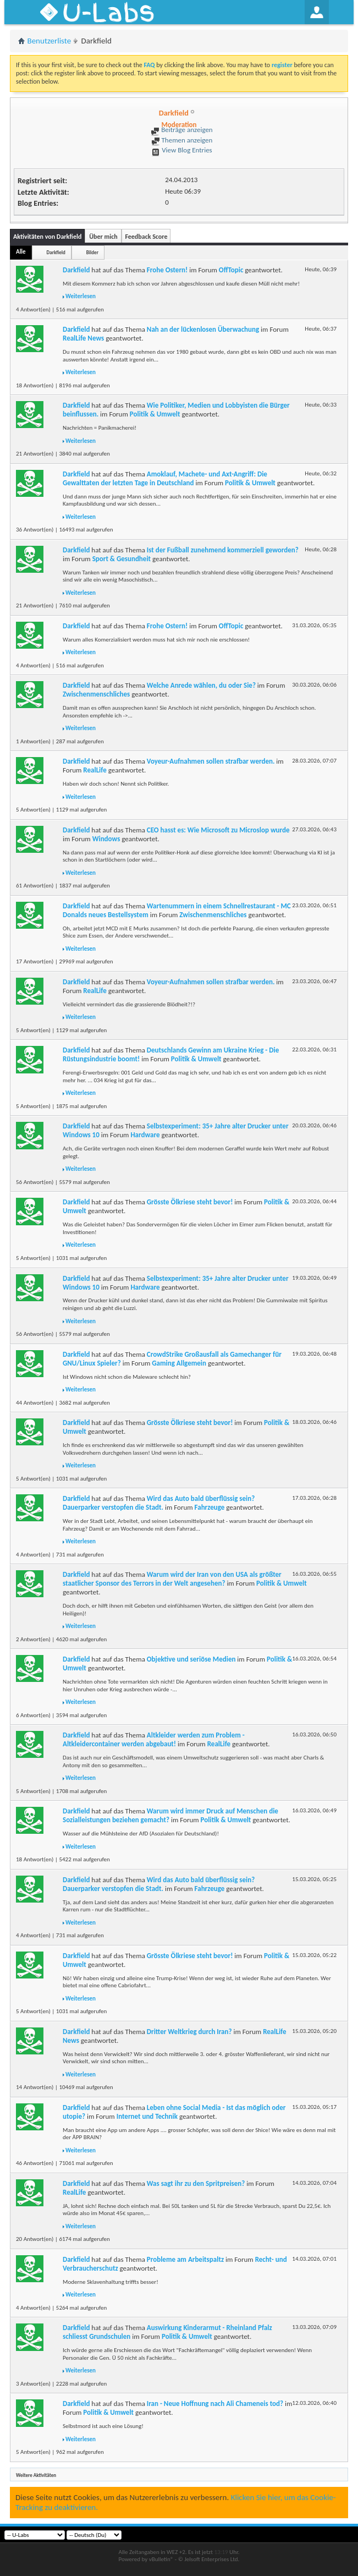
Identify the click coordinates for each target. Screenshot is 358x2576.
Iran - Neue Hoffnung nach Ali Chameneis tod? (215, 2403)
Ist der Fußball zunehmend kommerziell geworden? (223, 550)
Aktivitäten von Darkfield (47, 236)
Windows (106, 839)
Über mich (103, 236)
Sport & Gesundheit (121, 559)
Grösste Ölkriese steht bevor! (190, 1202)
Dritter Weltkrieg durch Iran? (189, 2031)
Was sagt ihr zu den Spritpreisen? (196, 2183)
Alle (21, 251)
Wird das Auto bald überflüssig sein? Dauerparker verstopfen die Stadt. (159, 1502)
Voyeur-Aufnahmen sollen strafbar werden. (211, 761)
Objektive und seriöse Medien (191, 1659)
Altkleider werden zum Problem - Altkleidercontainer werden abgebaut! (154, 1739)
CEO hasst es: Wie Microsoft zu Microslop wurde (218, 830)
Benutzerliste (49, 41)
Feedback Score (146, 236)
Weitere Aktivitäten (36, 2475)
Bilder (92, 252)
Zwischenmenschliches (96, 694)
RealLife (94, 770)
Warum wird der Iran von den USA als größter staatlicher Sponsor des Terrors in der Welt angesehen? (172, 1578)
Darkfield (56, 252)
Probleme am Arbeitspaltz (185, 2259)
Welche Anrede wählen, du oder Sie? (201, 685)
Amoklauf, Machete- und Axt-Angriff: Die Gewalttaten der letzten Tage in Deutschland (165, 478)
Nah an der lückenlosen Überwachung (203, 329)
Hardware (144, 1135)
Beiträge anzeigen (181, 129)
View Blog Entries (181, 150)
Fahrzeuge (210, 1507)
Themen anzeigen (182, 140)
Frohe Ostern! (167, 270)
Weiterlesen (80, 296)
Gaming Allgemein (179, 1363)
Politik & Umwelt (155, 414)
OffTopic (231, 270)
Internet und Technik (147, 2116)
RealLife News (83, 338)
